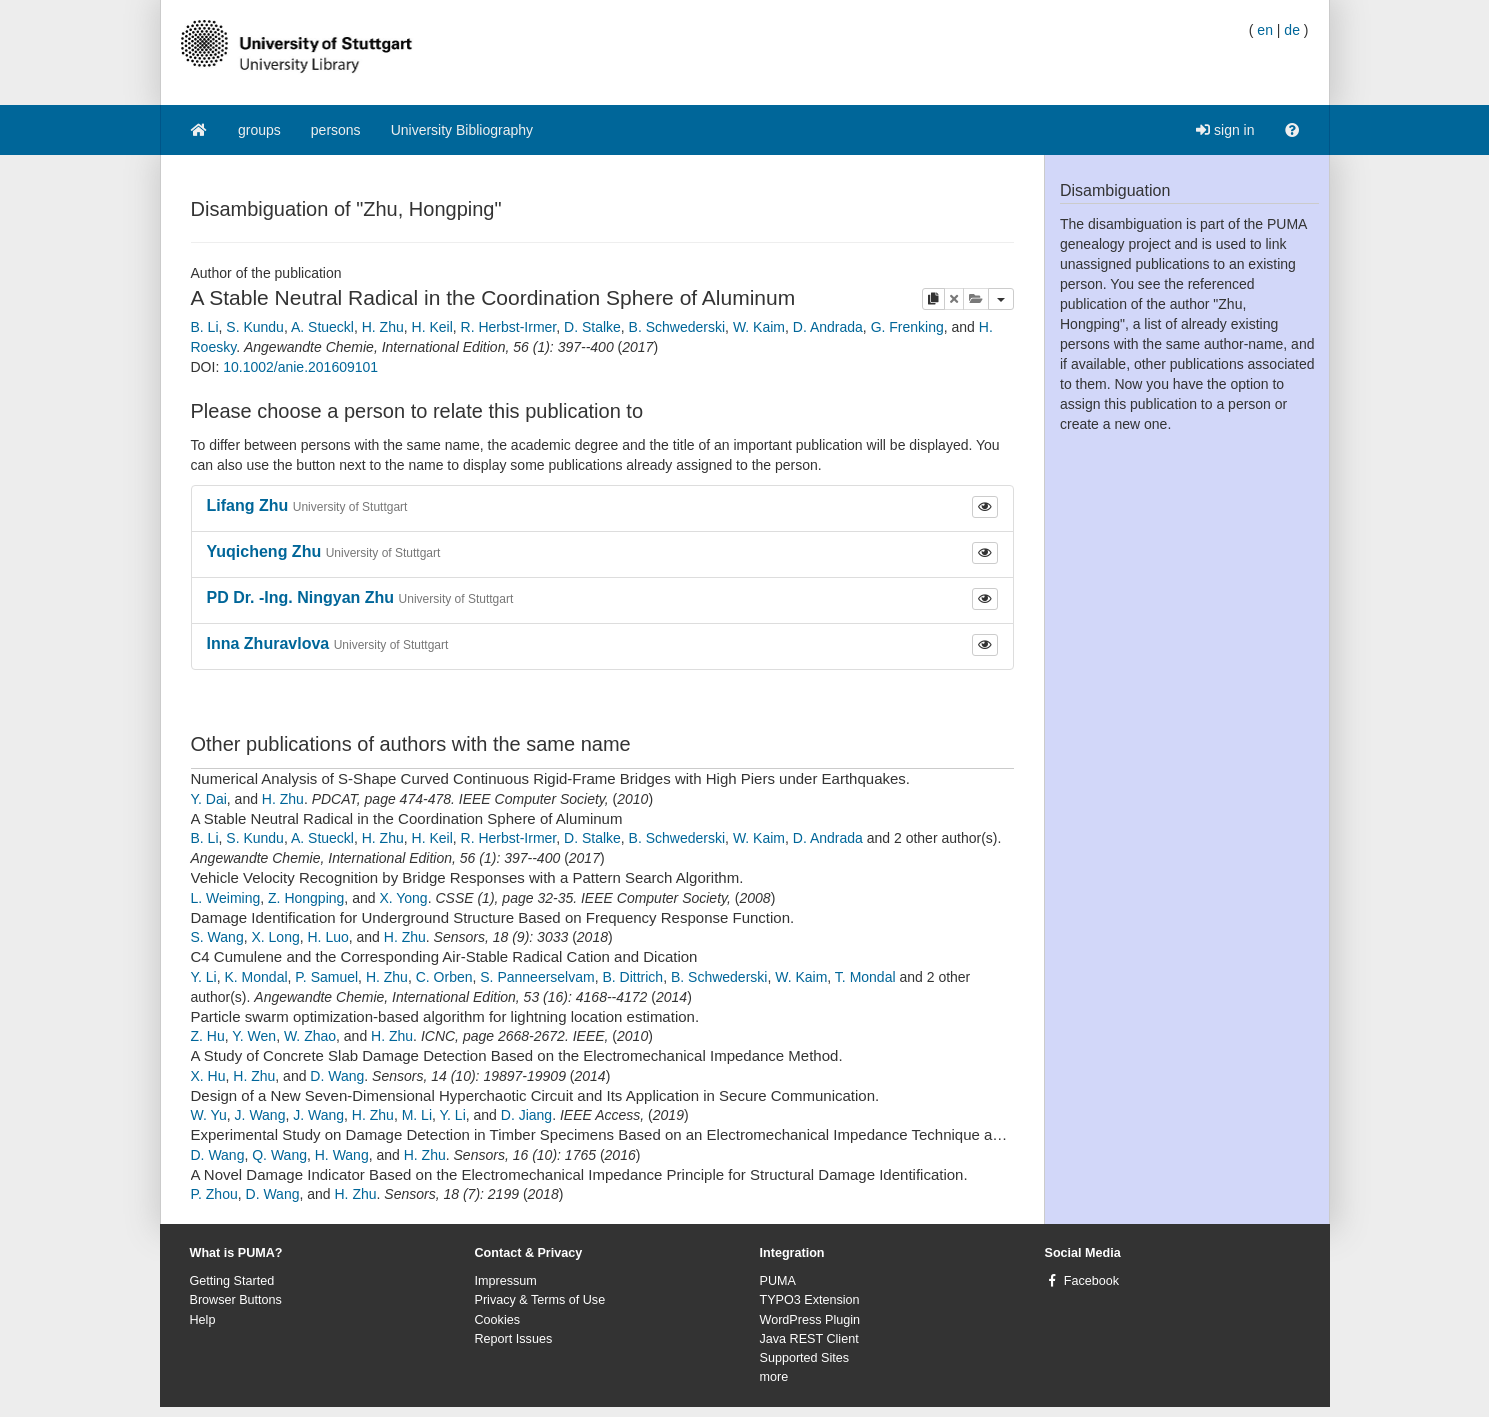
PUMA (778, 1281)
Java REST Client (809, 1339)
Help (203, 1320)
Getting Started (232, 1281)
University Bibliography (462, 130)
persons (336, 130)
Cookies (498, 1320)
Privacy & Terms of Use (540, 1300)
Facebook (1091, 1281)
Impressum (506, 1281)
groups (259, 130)
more (774, 1377)
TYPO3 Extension (810, 1300)
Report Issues (514, 1339)
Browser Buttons (236, 1300)
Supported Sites (805, 1358)
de (1292, 30)
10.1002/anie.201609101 (300, 367)
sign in (1225, 130)
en (1265, 30)
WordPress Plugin (810, 1320)
